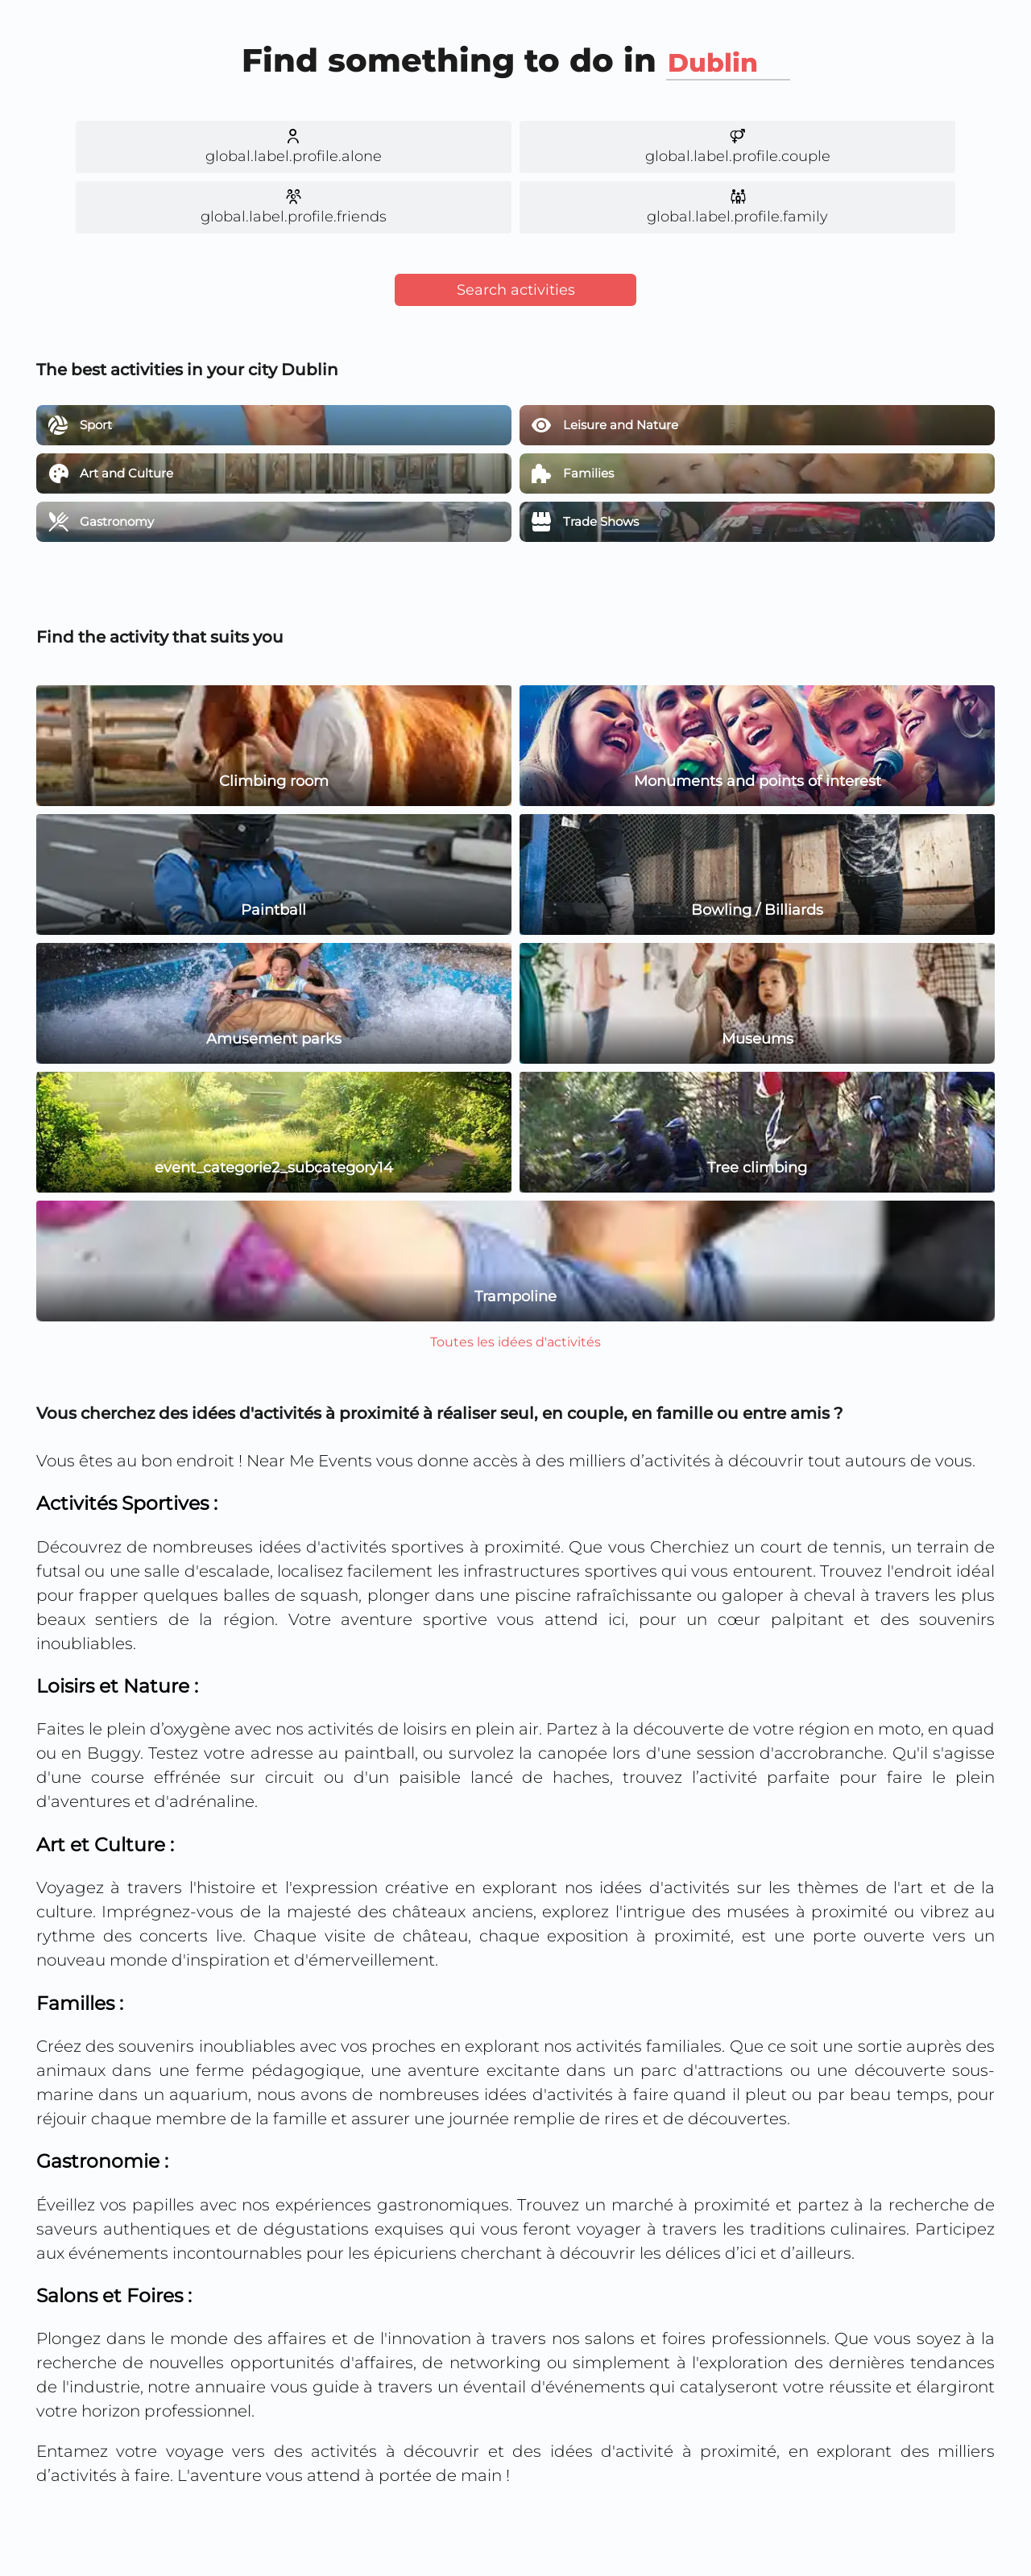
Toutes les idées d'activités (515, 1342)
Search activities (516, 290)
